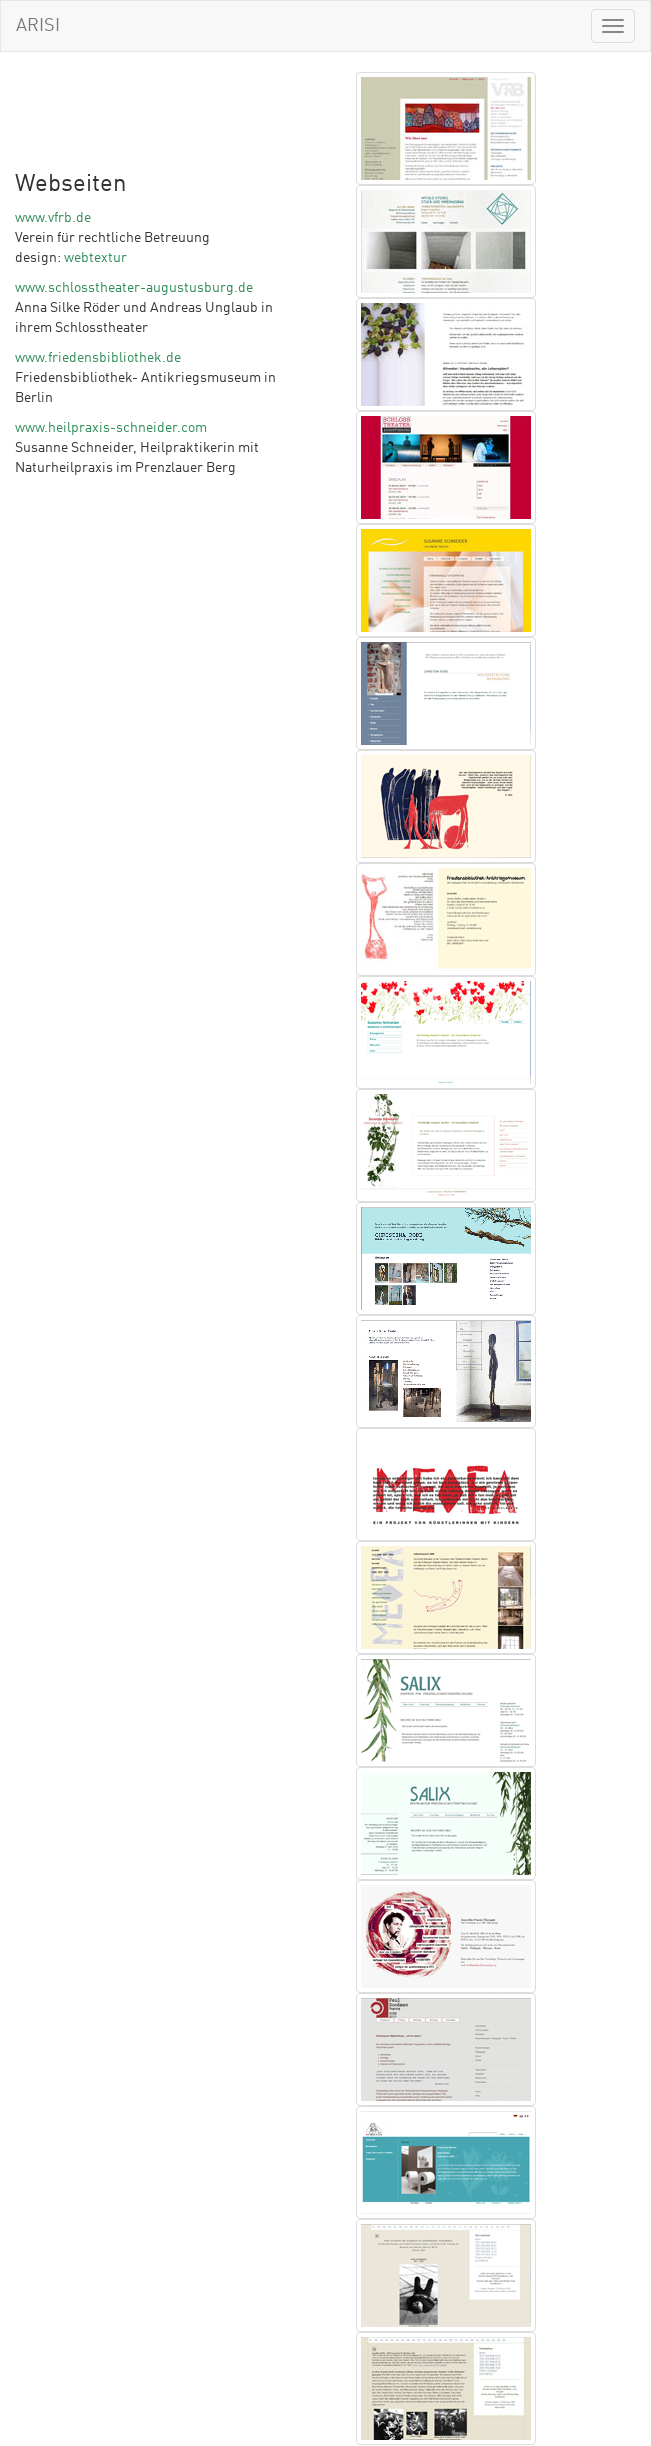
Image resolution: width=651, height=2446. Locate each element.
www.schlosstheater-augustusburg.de (134, 288)
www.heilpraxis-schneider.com (111, 428)
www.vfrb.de (53, 218)
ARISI (38, 26)
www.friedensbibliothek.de (98, 358)
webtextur (95, 258)
